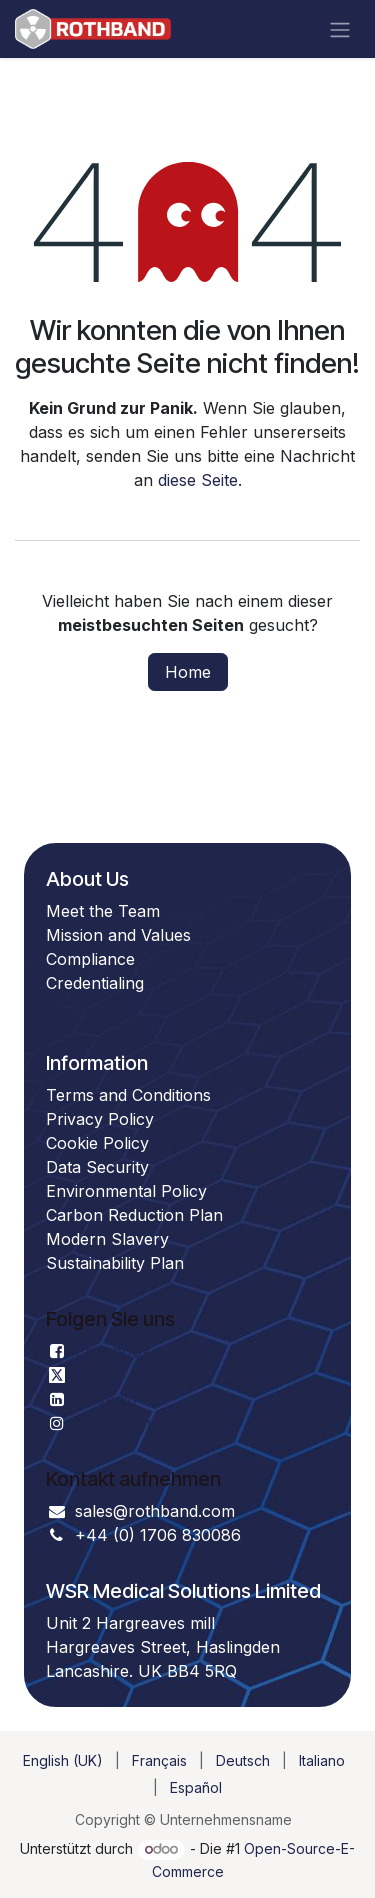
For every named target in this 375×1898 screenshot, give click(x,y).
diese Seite (198, 480)
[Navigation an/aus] (340, 29)
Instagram (113, 1423)
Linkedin (106, 1399)
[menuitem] (63, 1760)
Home (188, 672)
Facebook (113, 1351)
